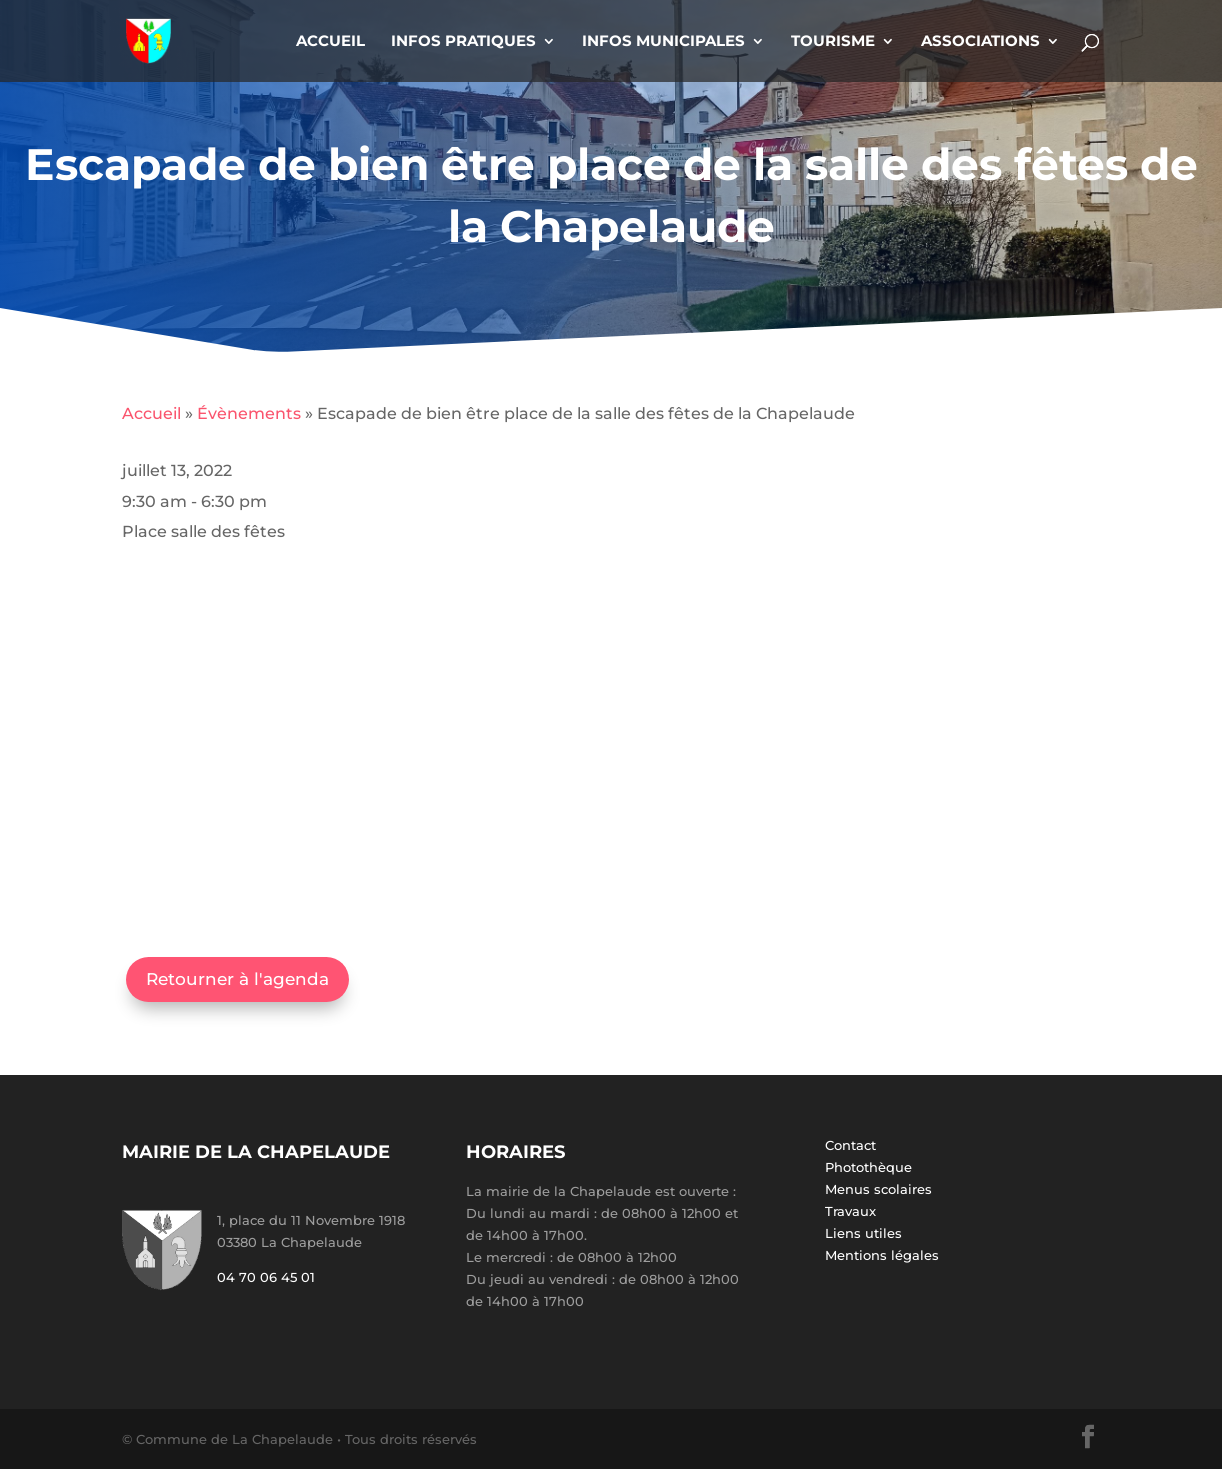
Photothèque (868, 1167)
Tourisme (833, 42)
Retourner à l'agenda (237, 979)
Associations (980, 42)
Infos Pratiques (463, 42)
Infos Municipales (663, 42)
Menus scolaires (878, 1189)
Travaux (850, 1211)
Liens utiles (863, 1233)
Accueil (330, 42)
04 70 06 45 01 (266, 1277)
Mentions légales (882, 1255)
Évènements (249, 413)
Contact (850, 1145)
